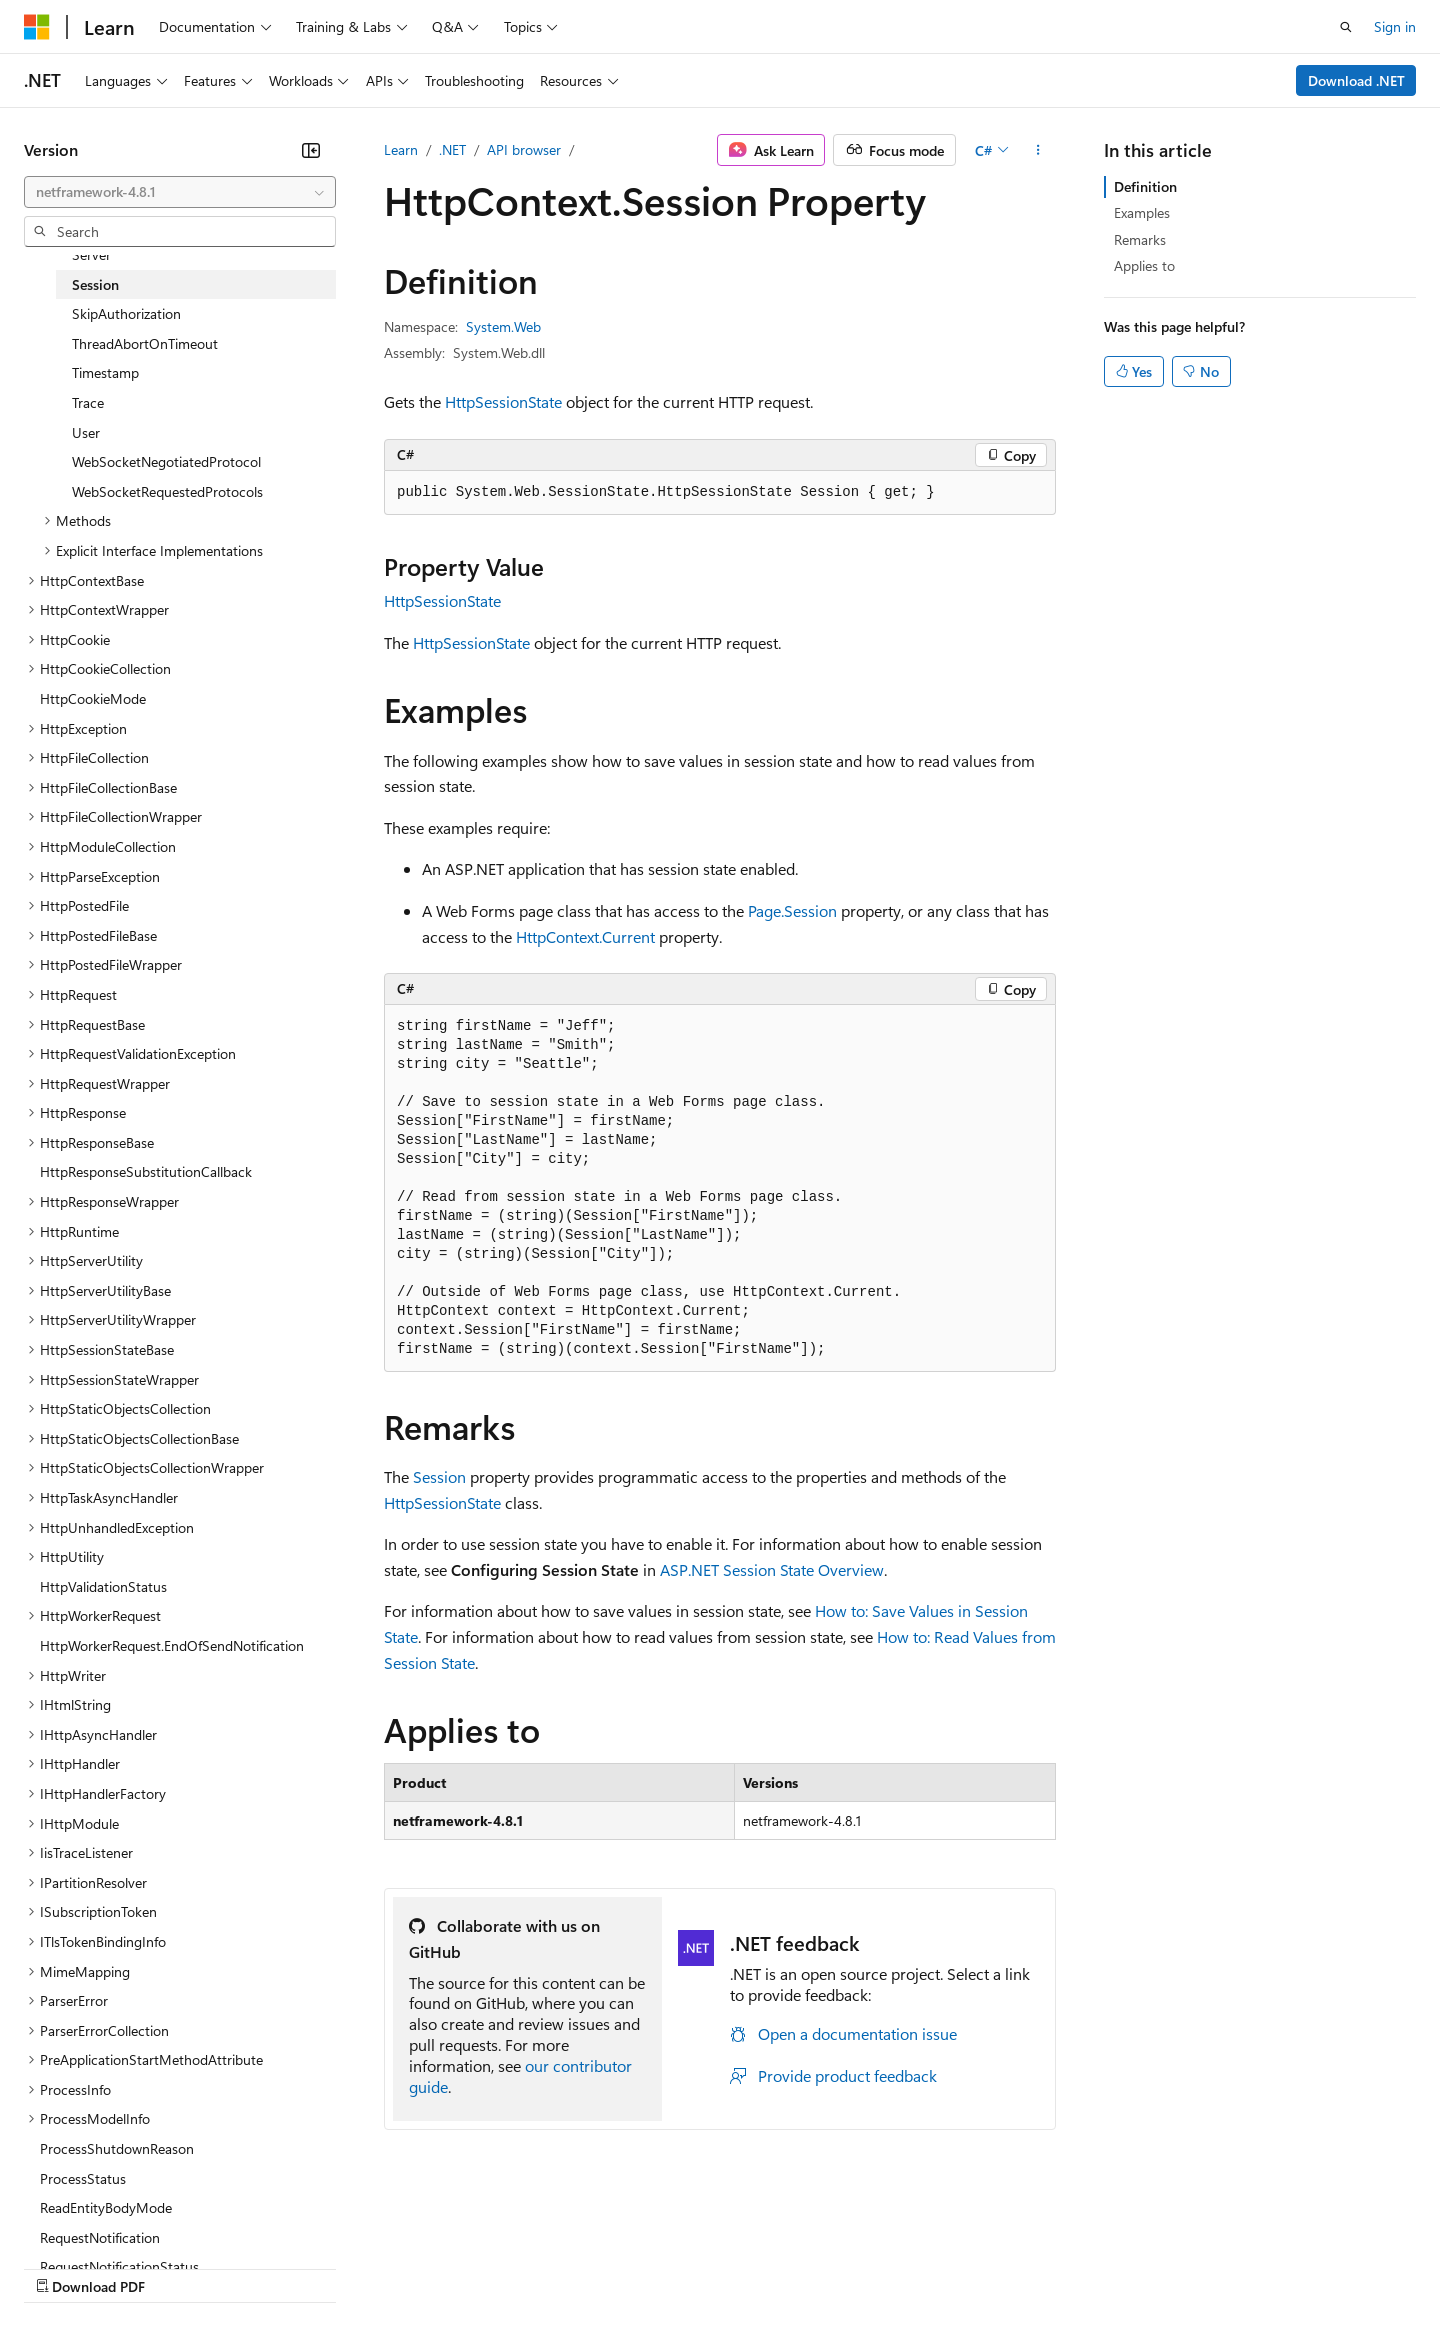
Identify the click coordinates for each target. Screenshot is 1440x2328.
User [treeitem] (86, 432)
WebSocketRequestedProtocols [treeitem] (167, 491)
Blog (272, 2267)
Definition (1145, 186)
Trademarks (829, 2267)
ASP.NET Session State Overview (772, 1569)
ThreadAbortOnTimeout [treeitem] (145, 343)
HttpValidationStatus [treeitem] (103, 1586)
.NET (452, 149)
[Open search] (1346, 27)
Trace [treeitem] (88, 402)
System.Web (503, 326)
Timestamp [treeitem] (105, 372)
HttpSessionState (503, 401)
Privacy (437, 2267)
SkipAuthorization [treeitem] (126, 313)
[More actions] (1038, 150)
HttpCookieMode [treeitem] (93, 698)
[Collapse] (311, 150)
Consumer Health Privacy (574, 2267)
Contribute (358, 2267)
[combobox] (180, 192)
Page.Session (792, 910)
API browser (524, 149)
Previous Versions (181, 2267)
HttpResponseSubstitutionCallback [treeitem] (146, 1171)
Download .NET (1356, 80)
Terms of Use (730, 2267)
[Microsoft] (37, 27)
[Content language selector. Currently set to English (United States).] (115, 2219)
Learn (401, 149)
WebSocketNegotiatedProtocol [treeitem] (166, 461)
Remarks (1140, 239)
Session (439, 1476)
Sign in (1395, 26)
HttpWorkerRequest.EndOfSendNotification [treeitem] (172, 1645)
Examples (1142, 212)
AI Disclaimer (64, 2267)
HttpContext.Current (585, 936)
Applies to (1144, 265)
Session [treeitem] (95, 284)
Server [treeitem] (91, 254)
